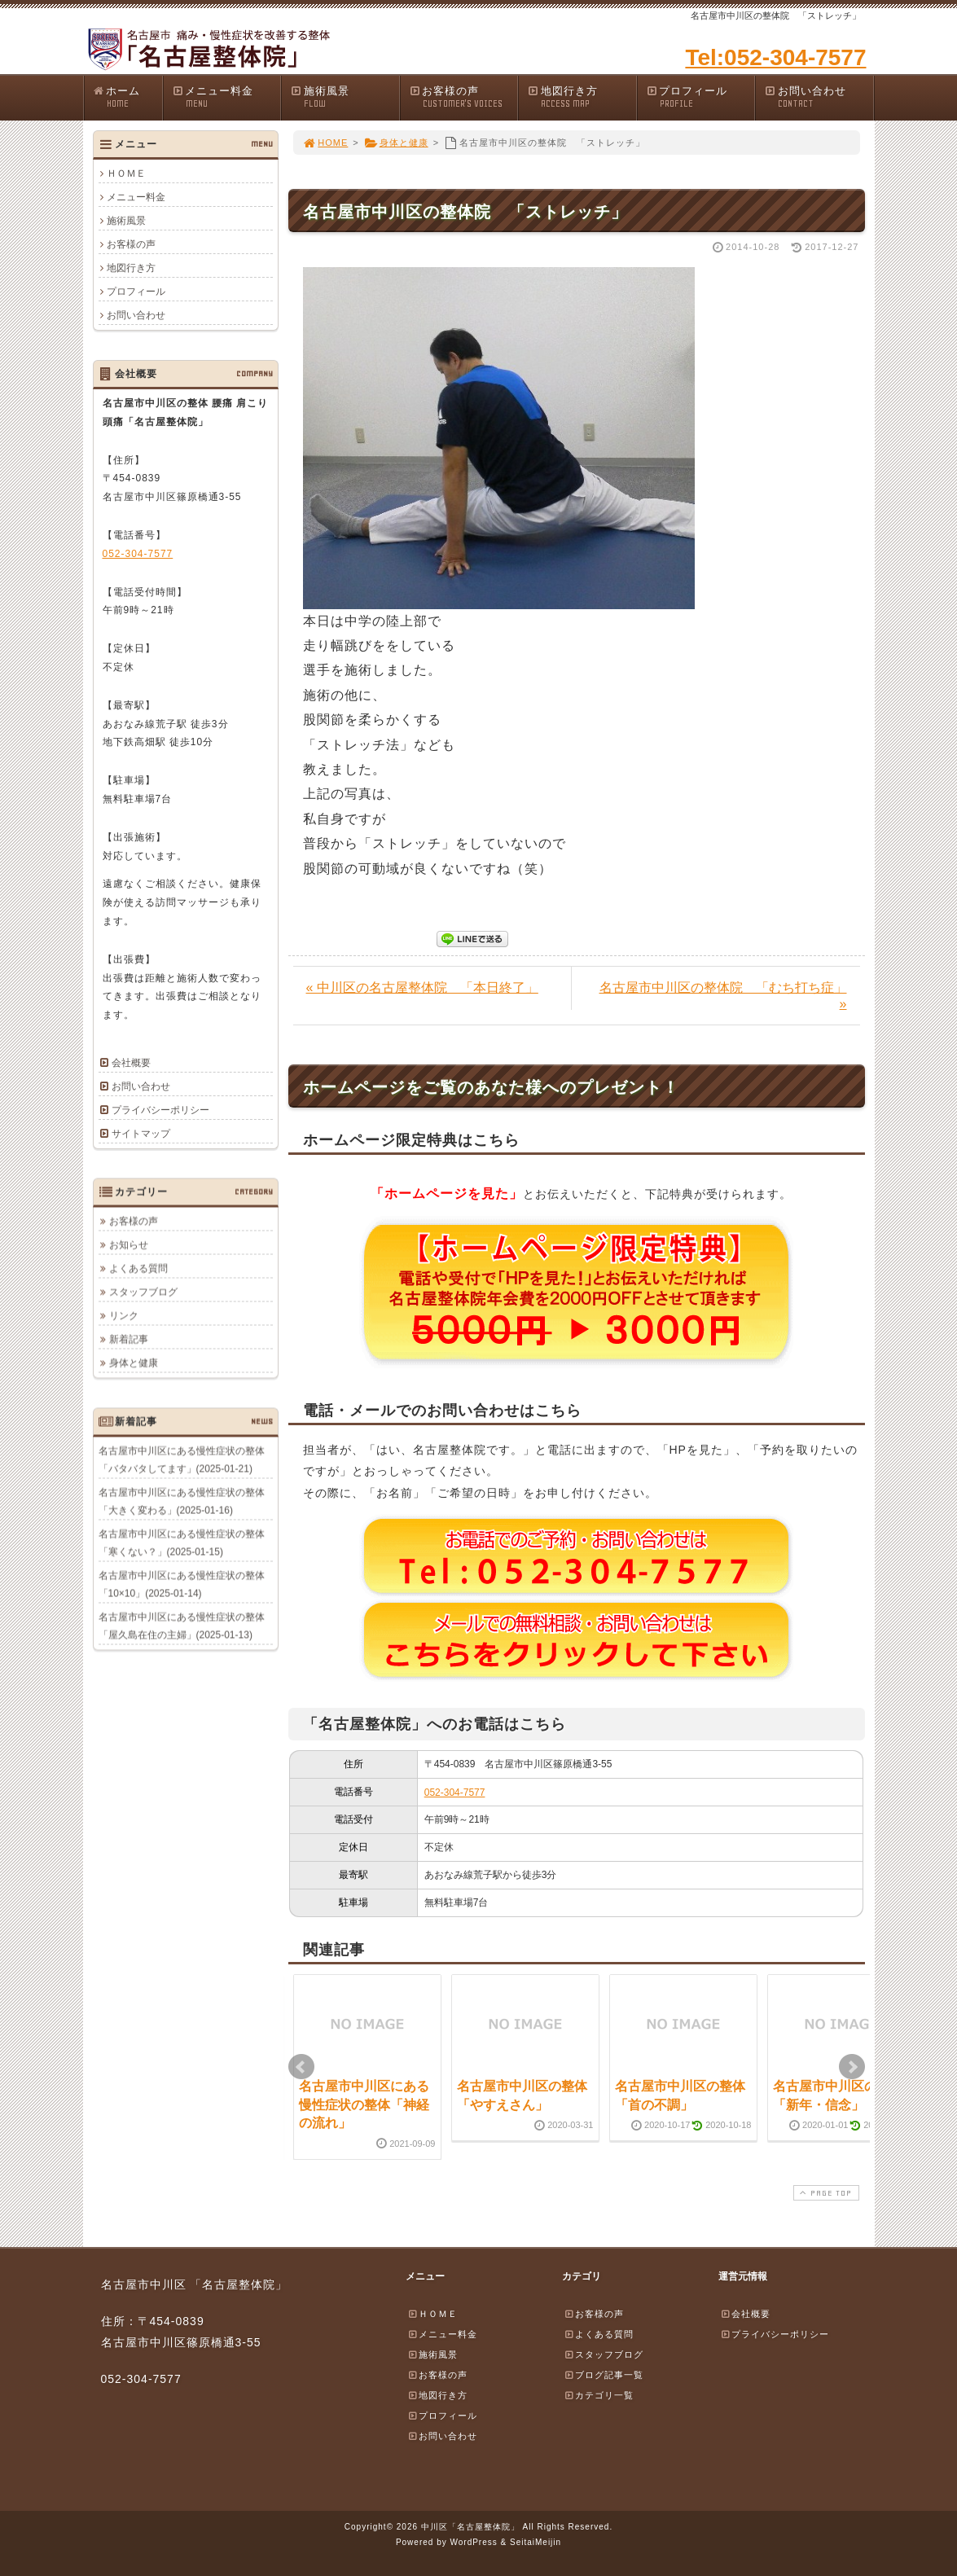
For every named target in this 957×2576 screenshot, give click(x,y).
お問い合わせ (818, 97)
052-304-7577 (454, 1792)
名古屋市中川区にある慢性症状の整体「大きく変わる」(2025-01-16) (182, 1501)
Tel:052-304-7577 (775, 57)
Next (852, 2067)
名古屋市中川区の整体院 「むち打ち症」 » (723, 996)
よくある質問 (138, 1268)
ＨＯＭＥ (126, 173)
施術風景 (344, 97)
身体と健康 (396, 142)
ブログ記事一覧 (603, 2375)
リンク (123, 1315)
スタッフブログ (143, 1291)
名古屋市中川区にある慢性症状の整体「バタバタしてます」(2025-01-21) (182, 1459)
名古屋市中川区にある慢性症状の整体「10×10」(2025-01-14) (182, 1584)
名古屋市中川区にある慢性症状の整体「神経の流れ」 (364, 2104)
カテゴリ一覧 (599, 2395)
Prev (301, 2067)
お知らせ (128, 1244)
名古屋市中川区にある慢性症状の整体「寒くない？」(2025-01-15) (182, 1542)
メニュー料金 (226, 97)
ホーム (127, 97)
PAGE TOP (824, 2193)
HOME (326, 142)
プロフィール (700, 97)
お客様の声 (463, 97)
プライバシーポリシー (160, 1110)
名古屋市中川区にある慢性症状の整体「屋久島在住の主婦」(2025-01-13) (182, 1625)
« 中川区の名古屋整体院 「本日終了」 (422, 987)
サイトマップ (141, 1133)
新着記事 (128, 1339)
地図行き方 (581, 97)
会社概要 (131, 1063)
